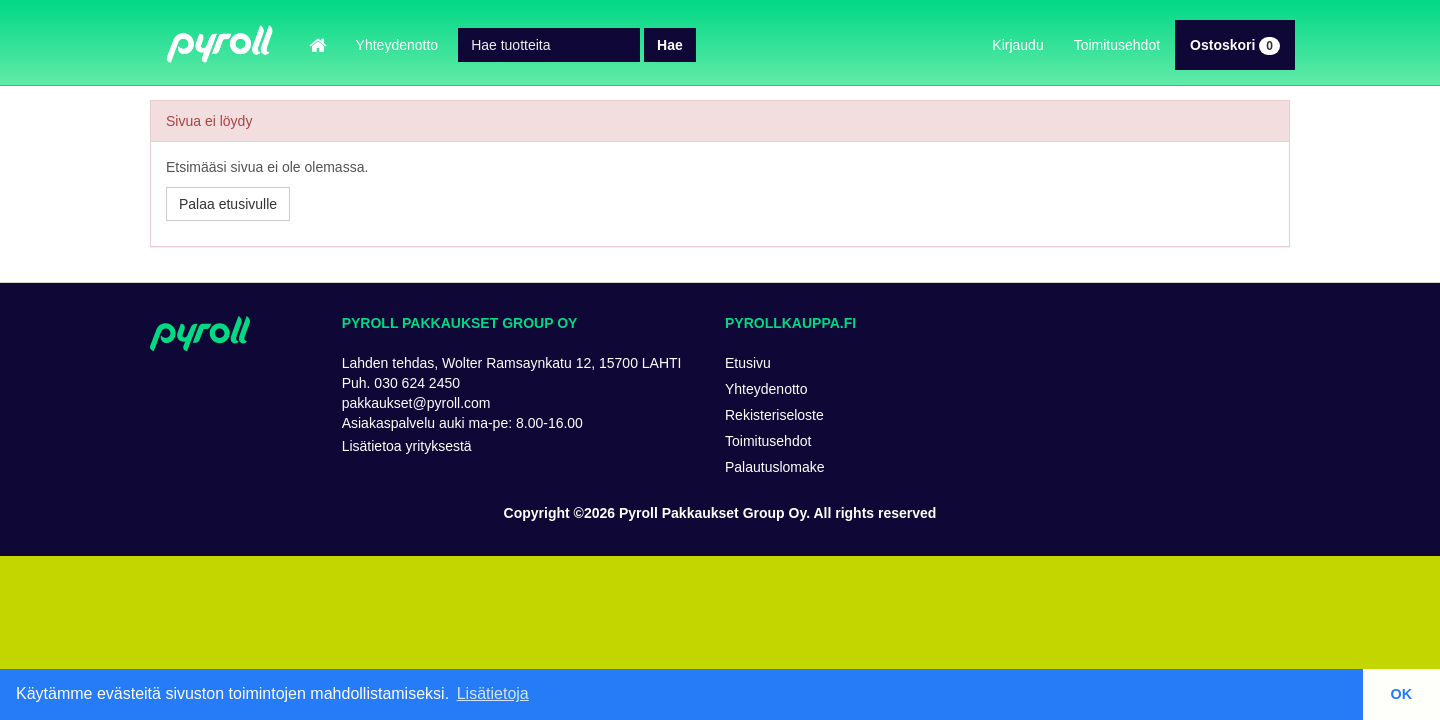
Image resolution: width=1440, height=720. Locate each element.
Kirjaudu (1017, 45)
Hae (670, 45)
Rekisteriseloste (774, 415)
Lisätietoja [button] (493, 693)
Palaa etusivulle (228, 204)
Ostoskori (1235, 45)
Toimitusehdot (1117, 45)
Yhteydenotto (397, 45)
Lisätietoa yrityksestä (407, 446)
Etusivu (748, 363)
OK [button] (1402, 694)
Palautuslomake (775, 467)
